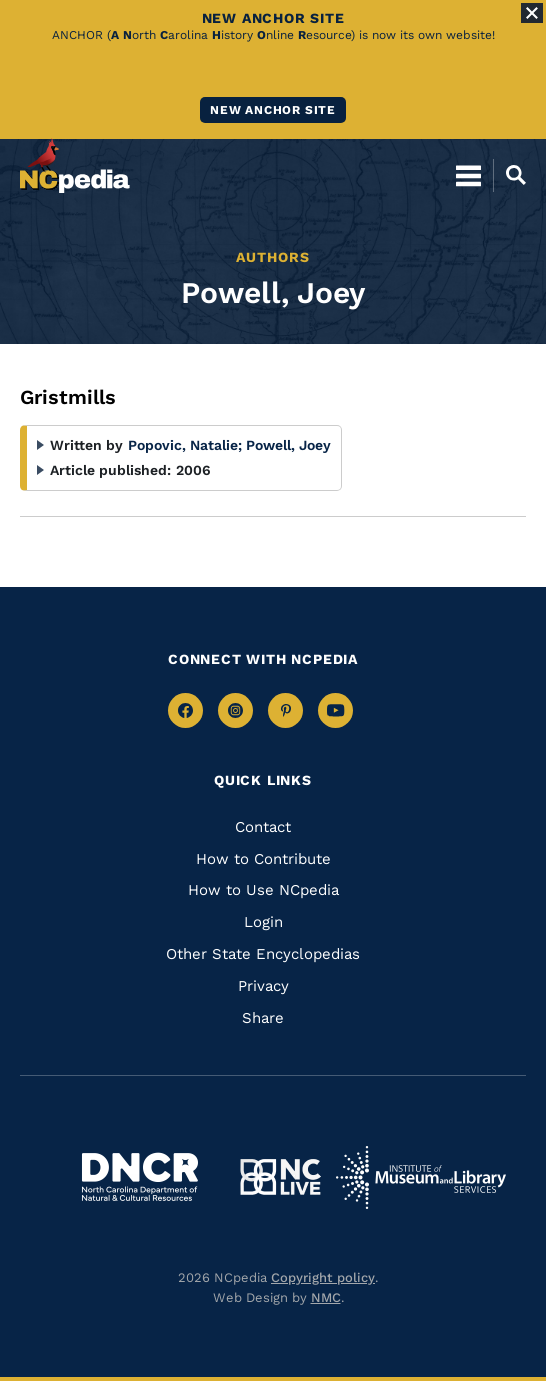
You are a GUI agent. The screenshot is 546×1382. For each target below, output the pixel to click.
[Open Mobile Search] (509, 175)
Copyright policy (323, 1277)
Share (263, 1018)
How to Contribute (263, 859)
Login (263, 922)
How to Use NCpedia (263, 890)
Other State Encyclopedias (263, 954)
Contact (263, 827)
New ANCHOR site (273, 110)
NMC (326, 1297)
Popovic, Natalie (185, 445)
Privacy (263, 986)
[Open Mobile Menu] (468, 175)
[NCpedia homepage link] (75, 166)
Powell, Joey (288, 445)
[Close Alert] (532, 13)
